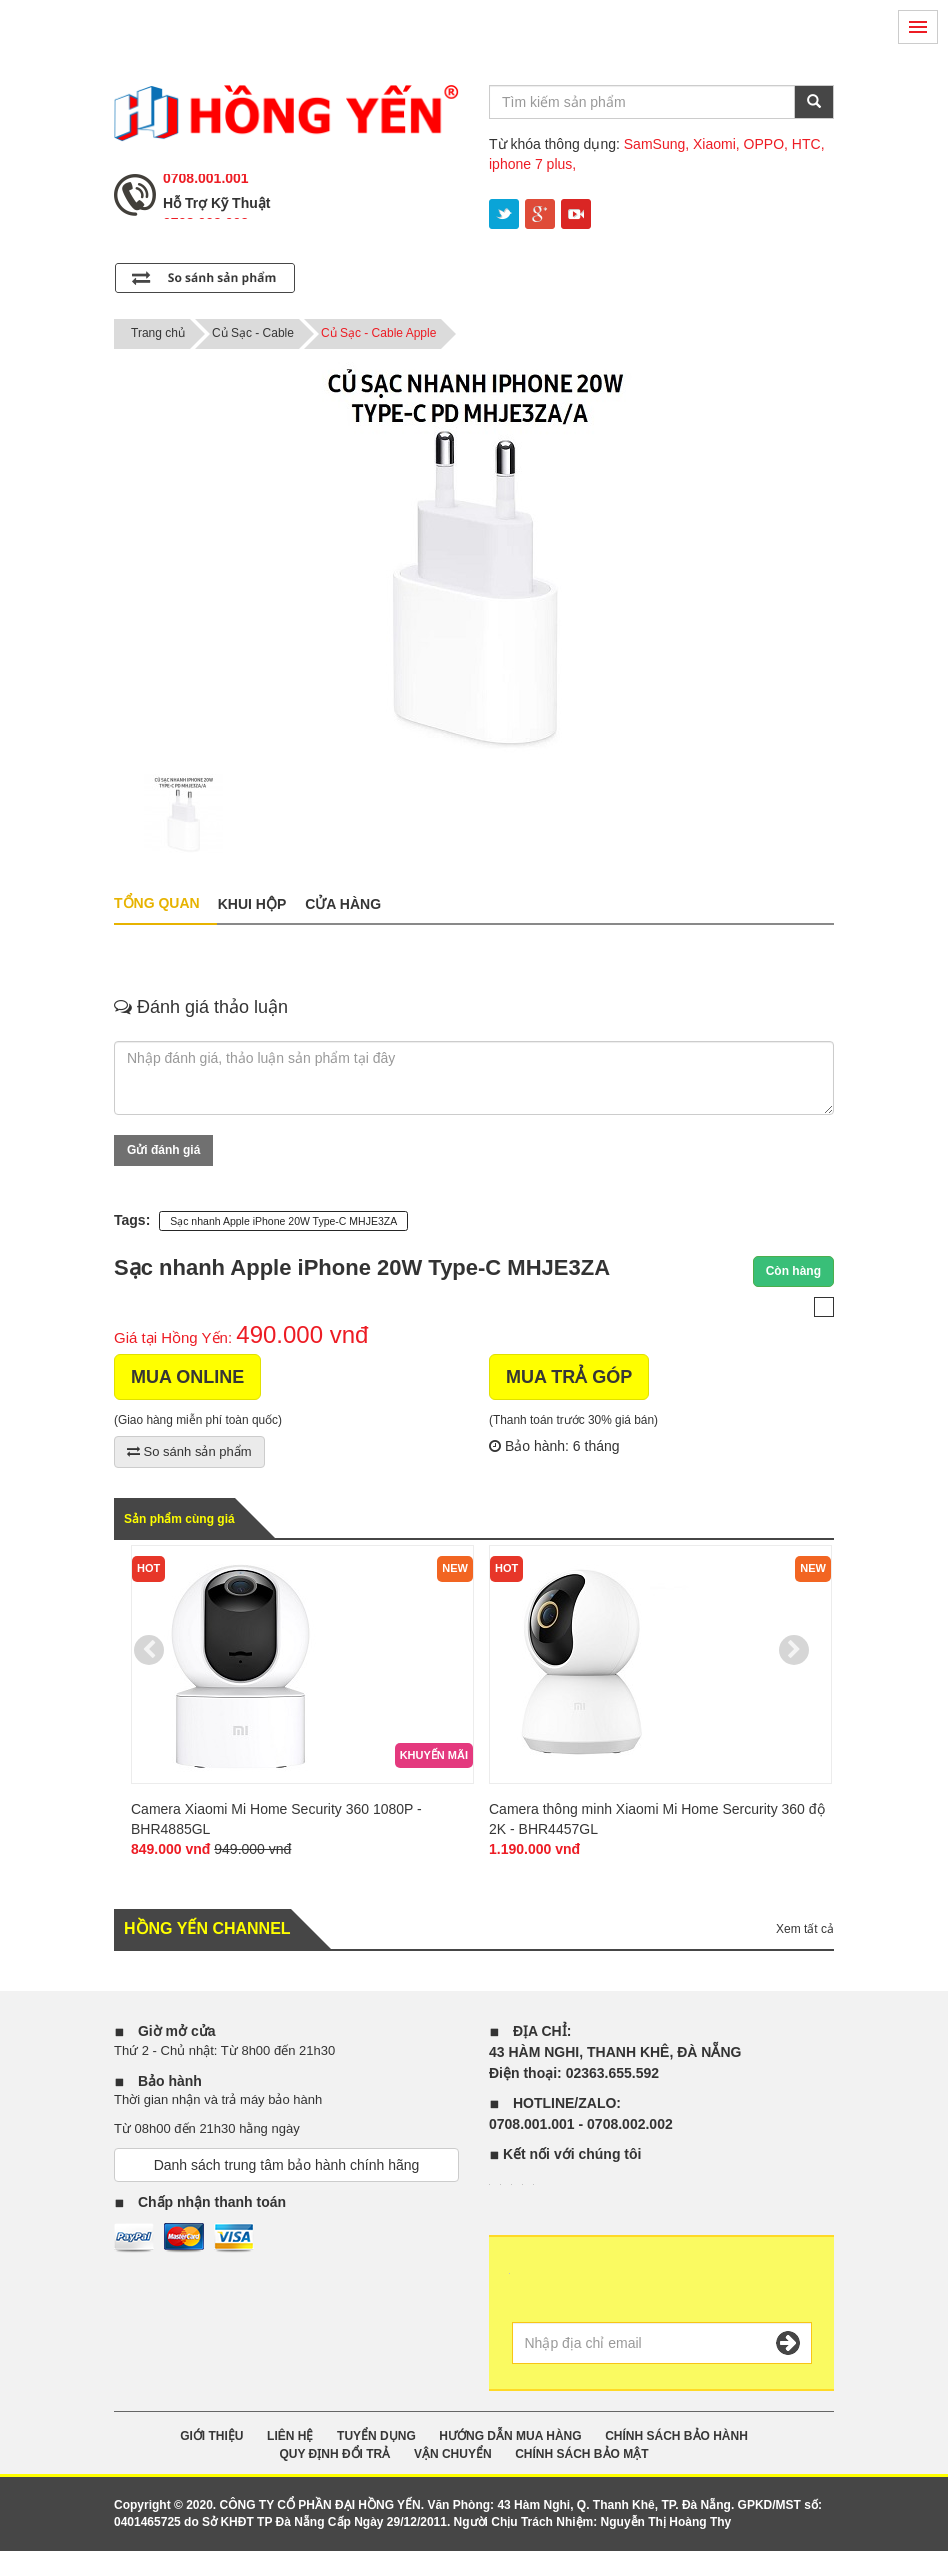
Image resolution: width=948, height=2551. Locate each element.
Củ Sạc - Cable (253, 333)
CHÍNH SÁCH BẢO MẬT (581, 2454)
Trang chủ (158, 333)
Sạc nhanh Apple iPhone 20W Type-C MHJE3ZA (283, 1221)
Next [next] (794, 1650)
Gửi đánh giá (163, 1150)
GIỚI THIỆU (211, 2436)
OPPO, (766, 144)
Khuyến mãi (434, 1755)
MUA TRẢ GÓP (569, 1377)
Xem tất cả (805, 1929)
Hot (148, 1568)
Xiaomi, (716, 144)
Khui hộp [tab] (252, 904)
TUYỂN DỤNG (376, 2436)
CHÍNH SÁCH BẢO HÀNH (676, 2436)
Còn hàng (793, 1271)
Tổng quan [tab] (157, 903)
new (455, 1568)
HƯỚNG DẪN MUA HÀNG (510, 2436)
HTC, (808, 144)
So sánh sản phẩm (189, 1451)
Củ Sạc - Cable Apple (378, 333)
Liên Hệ (290, 2436)
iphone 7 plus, (532, 164)
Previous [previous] (149, 1650)
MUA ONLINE (187, 1377)
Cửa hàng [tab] (343, 904)
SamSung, (656, 144)
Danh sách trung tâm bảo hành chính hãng (287, 2165)
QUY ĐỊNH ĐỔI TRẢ (334, 2454)
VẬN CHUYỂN (453, 2454)
